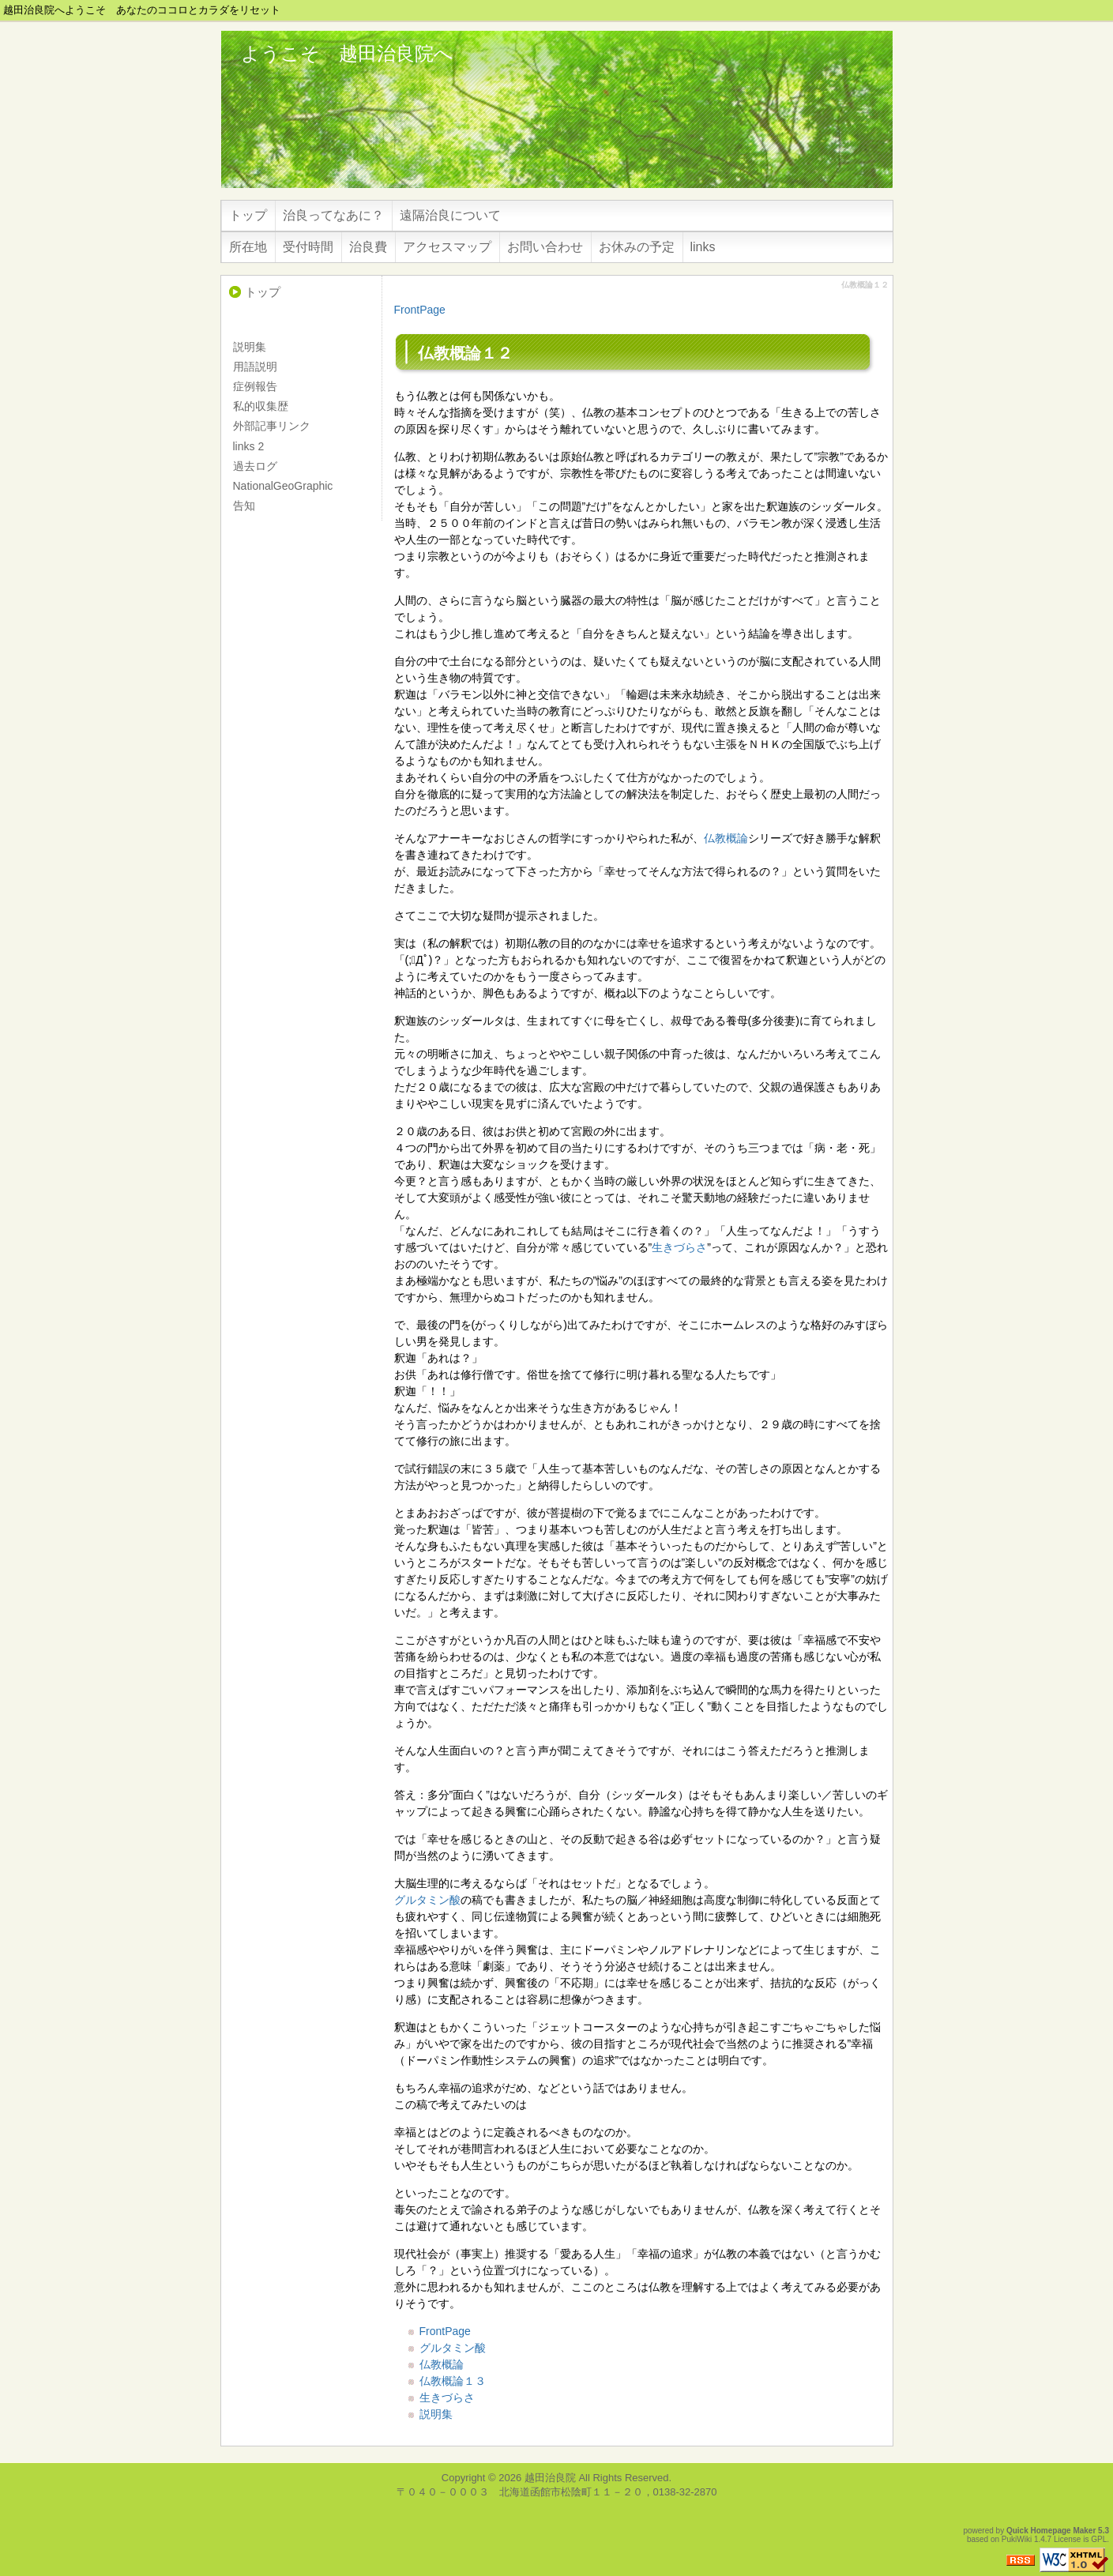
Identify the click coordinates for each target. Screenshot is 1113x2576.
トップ (248, 215)
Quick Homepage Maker (1051, 2530)
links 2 (249, 446)
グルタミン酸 (427, 1899)
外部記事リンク (271, 425)
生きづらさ (679, 1247)
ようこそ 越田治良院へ (347, 53)
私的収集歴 (260, 406)
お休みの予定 (637, 247)
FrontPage (420, 309)
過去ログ (255, 466)
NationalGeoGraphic (283, 485)
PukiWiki (1017, 2539)
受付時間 (308, 247)
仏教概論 (726, 838)
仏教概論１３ (452, 2381)
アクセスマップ (447, 247)
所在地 (248, 247)
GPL (1099, 2539)
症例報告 (255, 386)
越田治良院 (550, 2478)
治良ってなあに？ (333, 215)
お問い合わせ (545, 247)
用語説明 (255, 366)
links (703, 247)
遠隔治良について (450, 215)
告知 (244, 505)
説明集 (436, 2414)
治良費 (368, 247)
